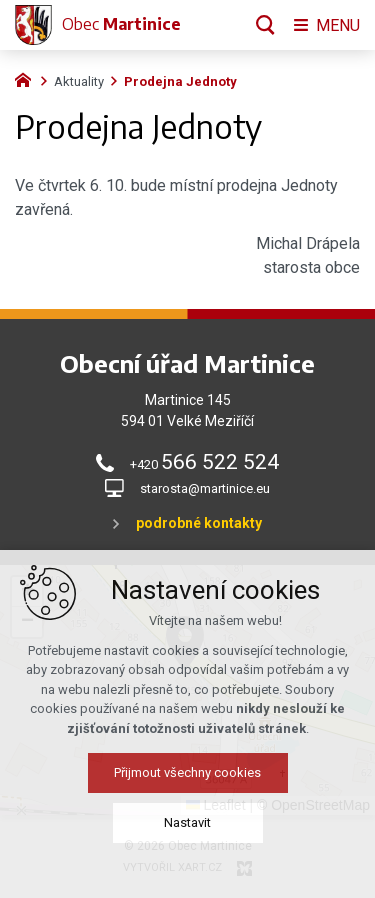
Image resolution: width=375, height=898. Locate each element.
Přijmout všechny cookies (187, 796)
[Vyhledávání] (265, 25)
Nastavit (187, 846)
